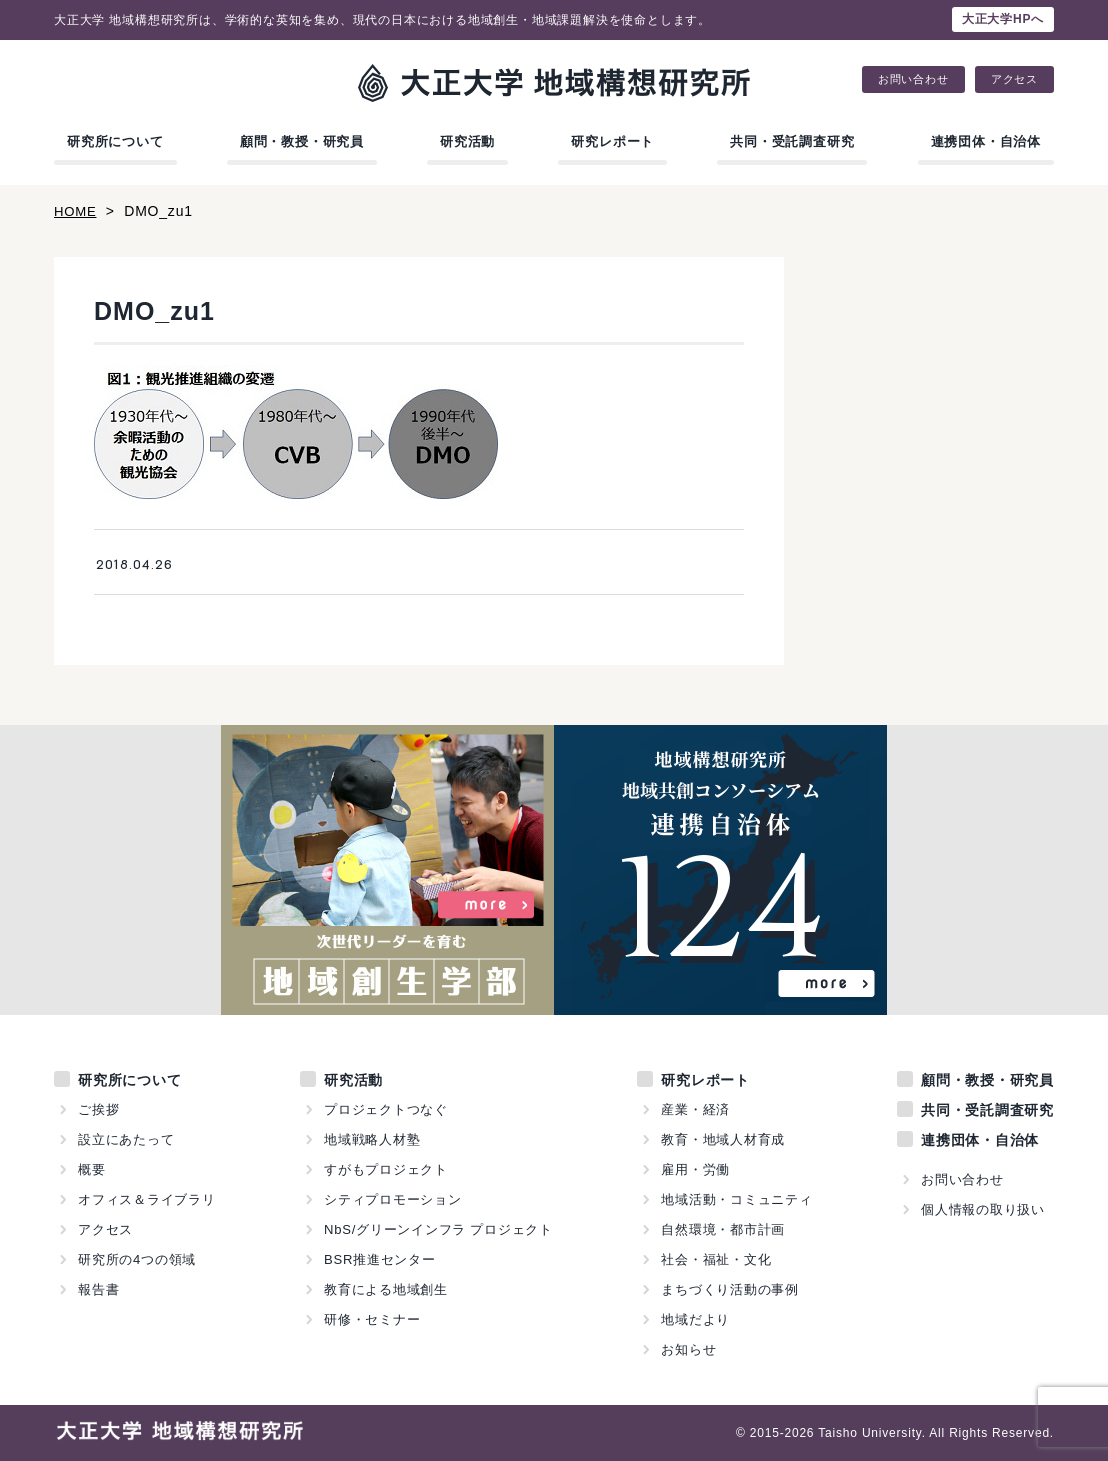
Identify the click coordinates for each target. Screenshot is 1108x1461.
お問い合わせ (913, 79)
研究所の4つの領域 (137, 1259)
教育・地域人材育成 (723, 1139)
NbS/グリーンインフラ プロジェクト (439, 1229)
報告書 (98, 1289)
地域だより (695, 1319)
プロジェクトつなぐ (386, 1109)
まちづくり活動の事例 (730, 1289)
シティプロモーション (393, 1199)
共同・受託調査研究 (792, 141)
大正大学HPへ (1003, 19)
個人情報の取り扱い (983, 1209)
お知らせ (688, 1349)
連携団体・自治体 (986, 141)
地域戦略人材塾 (372, 1139)
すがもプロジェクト (386, 1169)
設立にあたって (126, 1139)
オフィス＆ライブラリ (147, 1199)
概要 (92, 1169)
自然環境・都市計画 (723, 1229)
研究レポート (612, 141)
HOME (76, 211)
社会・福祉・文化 (716, 1259)
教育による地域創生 (386, 1289)
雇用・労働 (695, 1169)
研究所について (115, 141)
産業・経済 (695, 1109)
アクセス (1014, 79)
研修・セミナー (372, 1319)
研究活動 (467, 141)
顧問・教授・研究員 (302, 141)
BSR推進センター (380, 1259)
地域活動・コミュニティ (737, 1199)
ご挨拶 (98, 1109)
